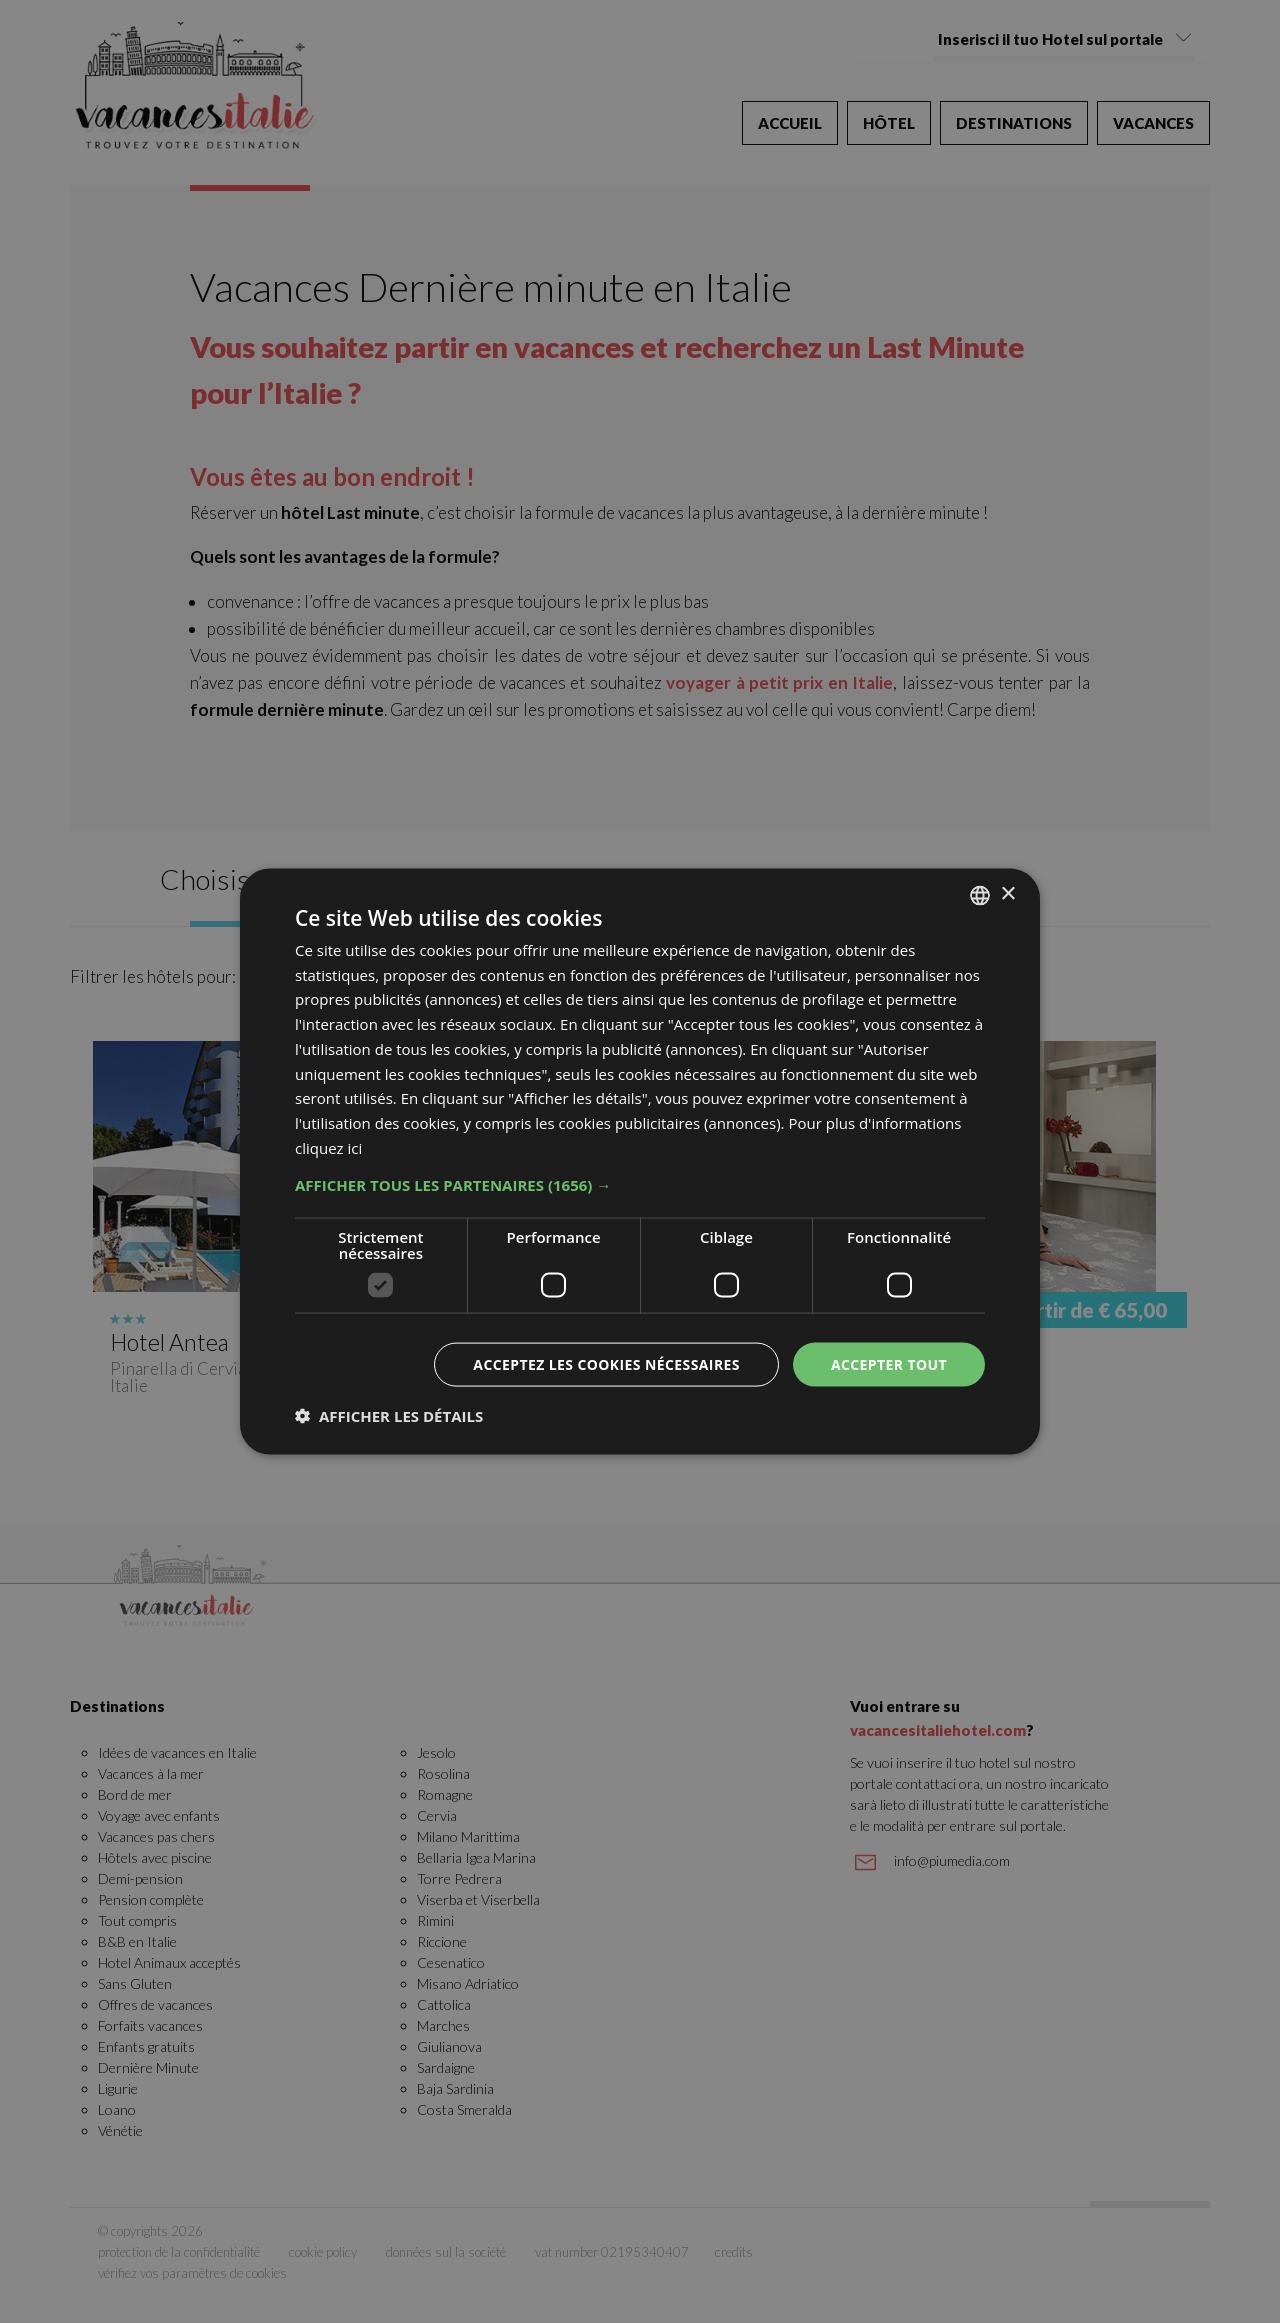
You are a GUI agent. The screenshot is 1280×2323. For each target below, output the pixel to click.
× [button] (1007, 894)
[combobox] (980, 895)
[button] (640, 1184)
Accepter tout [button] (889, 1363)
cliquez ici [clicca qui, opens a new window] (328, 1147)
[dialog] (640, 1161)
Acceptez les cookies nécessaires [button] (606, 1363)
